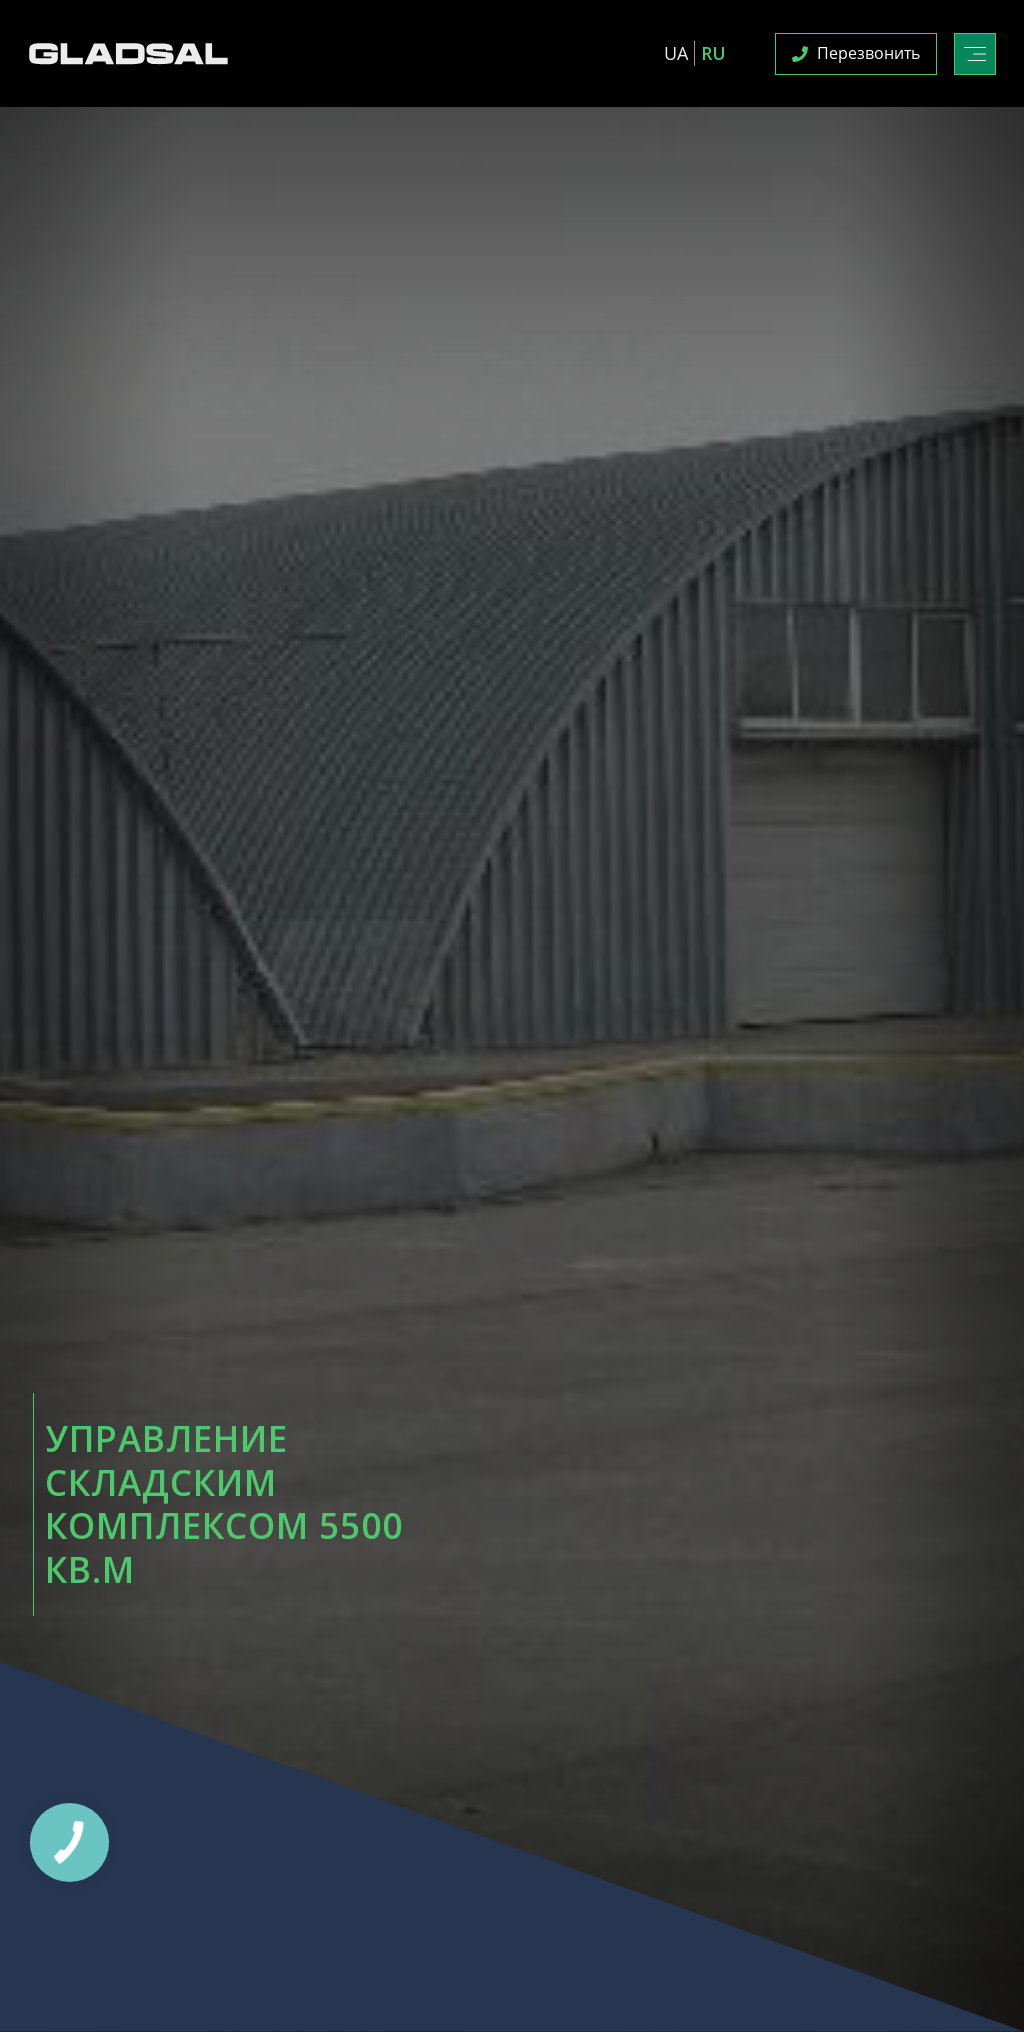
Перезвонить (856, 53)
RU (713, 53)
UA (676, 53)
